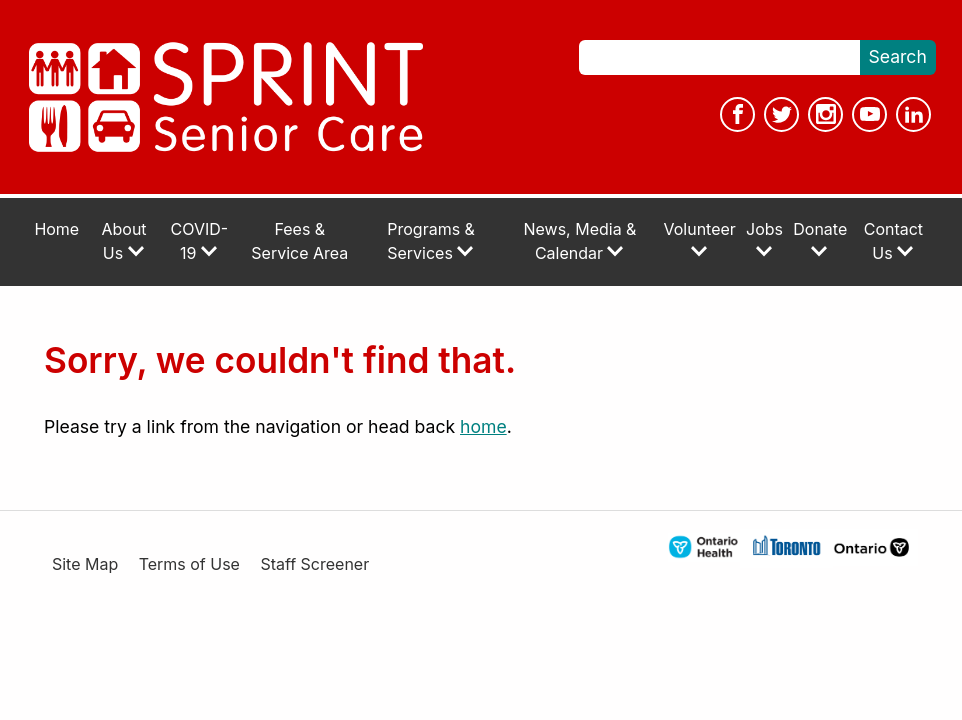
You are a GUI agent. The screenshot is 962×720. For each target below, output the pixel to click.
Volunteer (700, 239)
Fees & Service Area (299, 241)
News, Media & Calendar (580, 241)
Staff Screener (314, 564)
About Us (124, 241)
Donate (820, 239)
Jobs (764, 239)
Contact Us (893, 241)
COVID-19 (200, 241)
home (483, 426)
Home (56, 229)
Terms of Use (189, 564)
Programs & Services (431, 241)
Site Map (85, 564)
